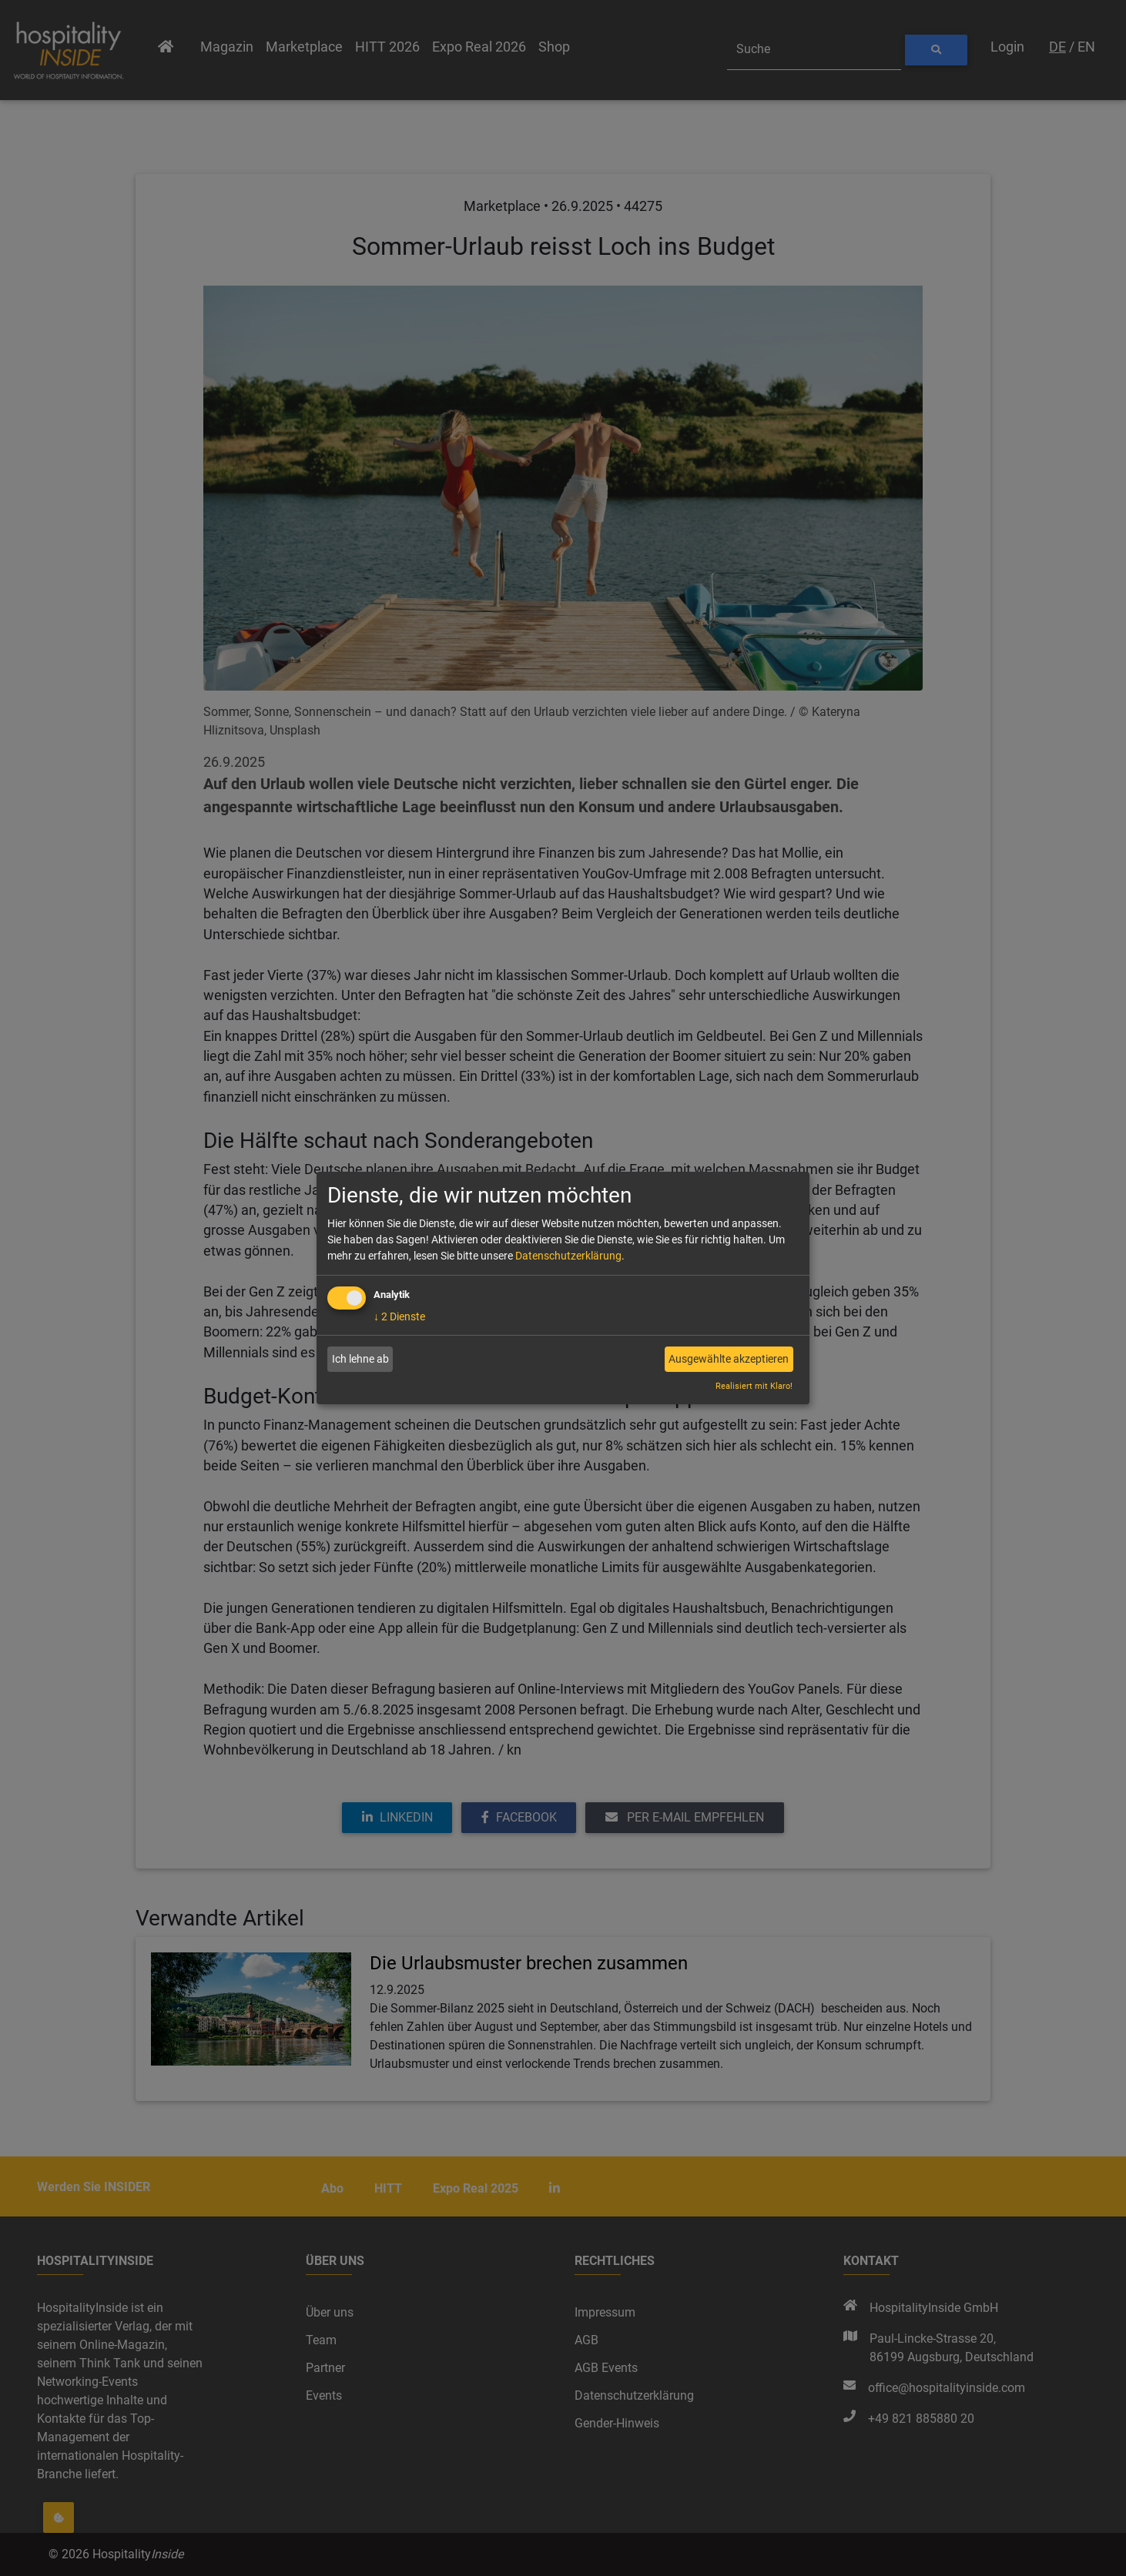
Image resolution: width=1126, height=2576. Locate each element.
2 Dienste (399, 1316)
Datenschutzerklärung (568, 1256)
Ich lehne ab (360, 1359)
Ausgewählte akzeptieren (729, 1359)
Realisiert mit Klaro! (754, 1386)
